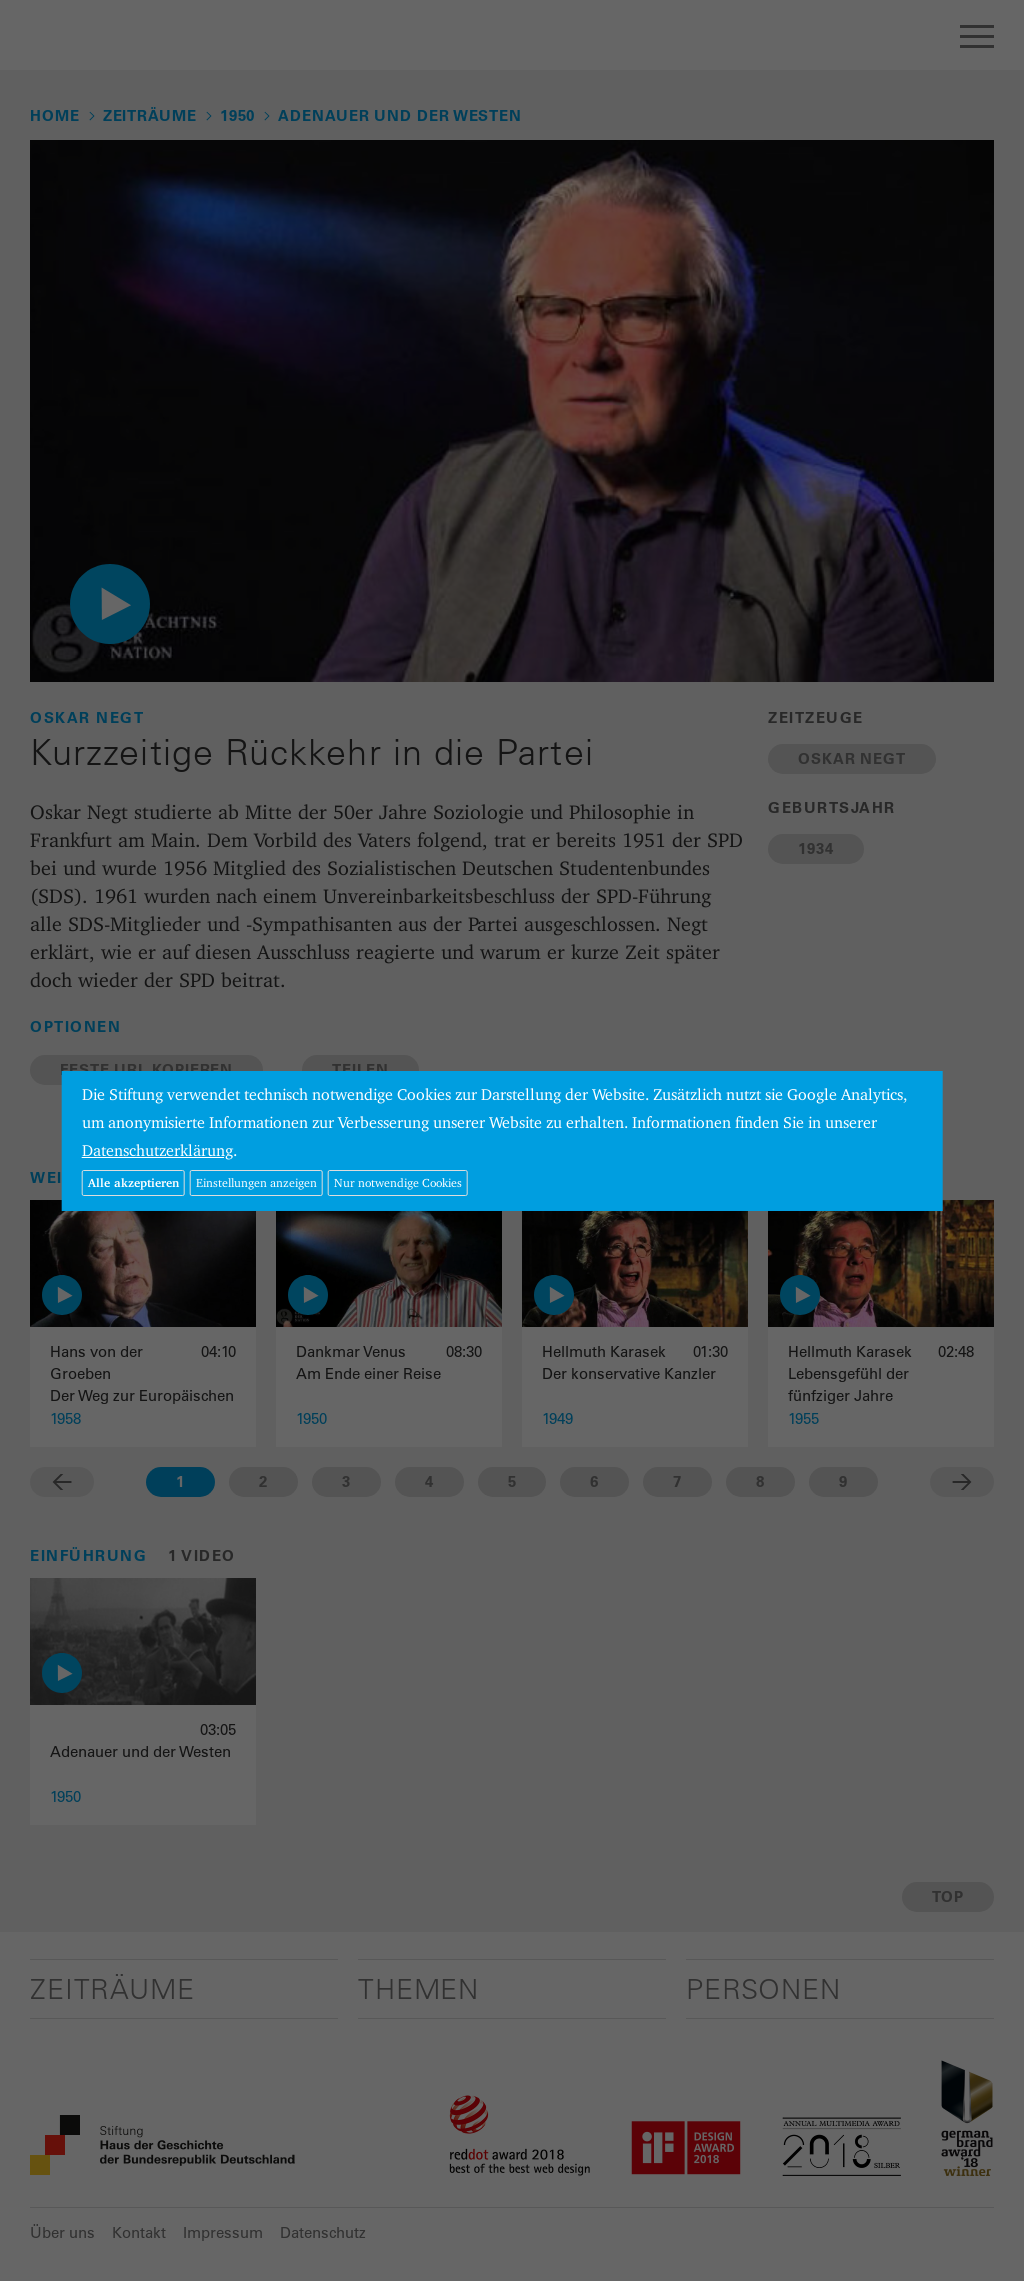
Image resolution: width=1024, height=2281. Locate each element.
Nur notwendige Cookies (398, 1182)
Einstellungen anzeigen (256, 1182)
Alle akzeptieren (133, 1182)
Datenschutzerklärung (157, 1150)
